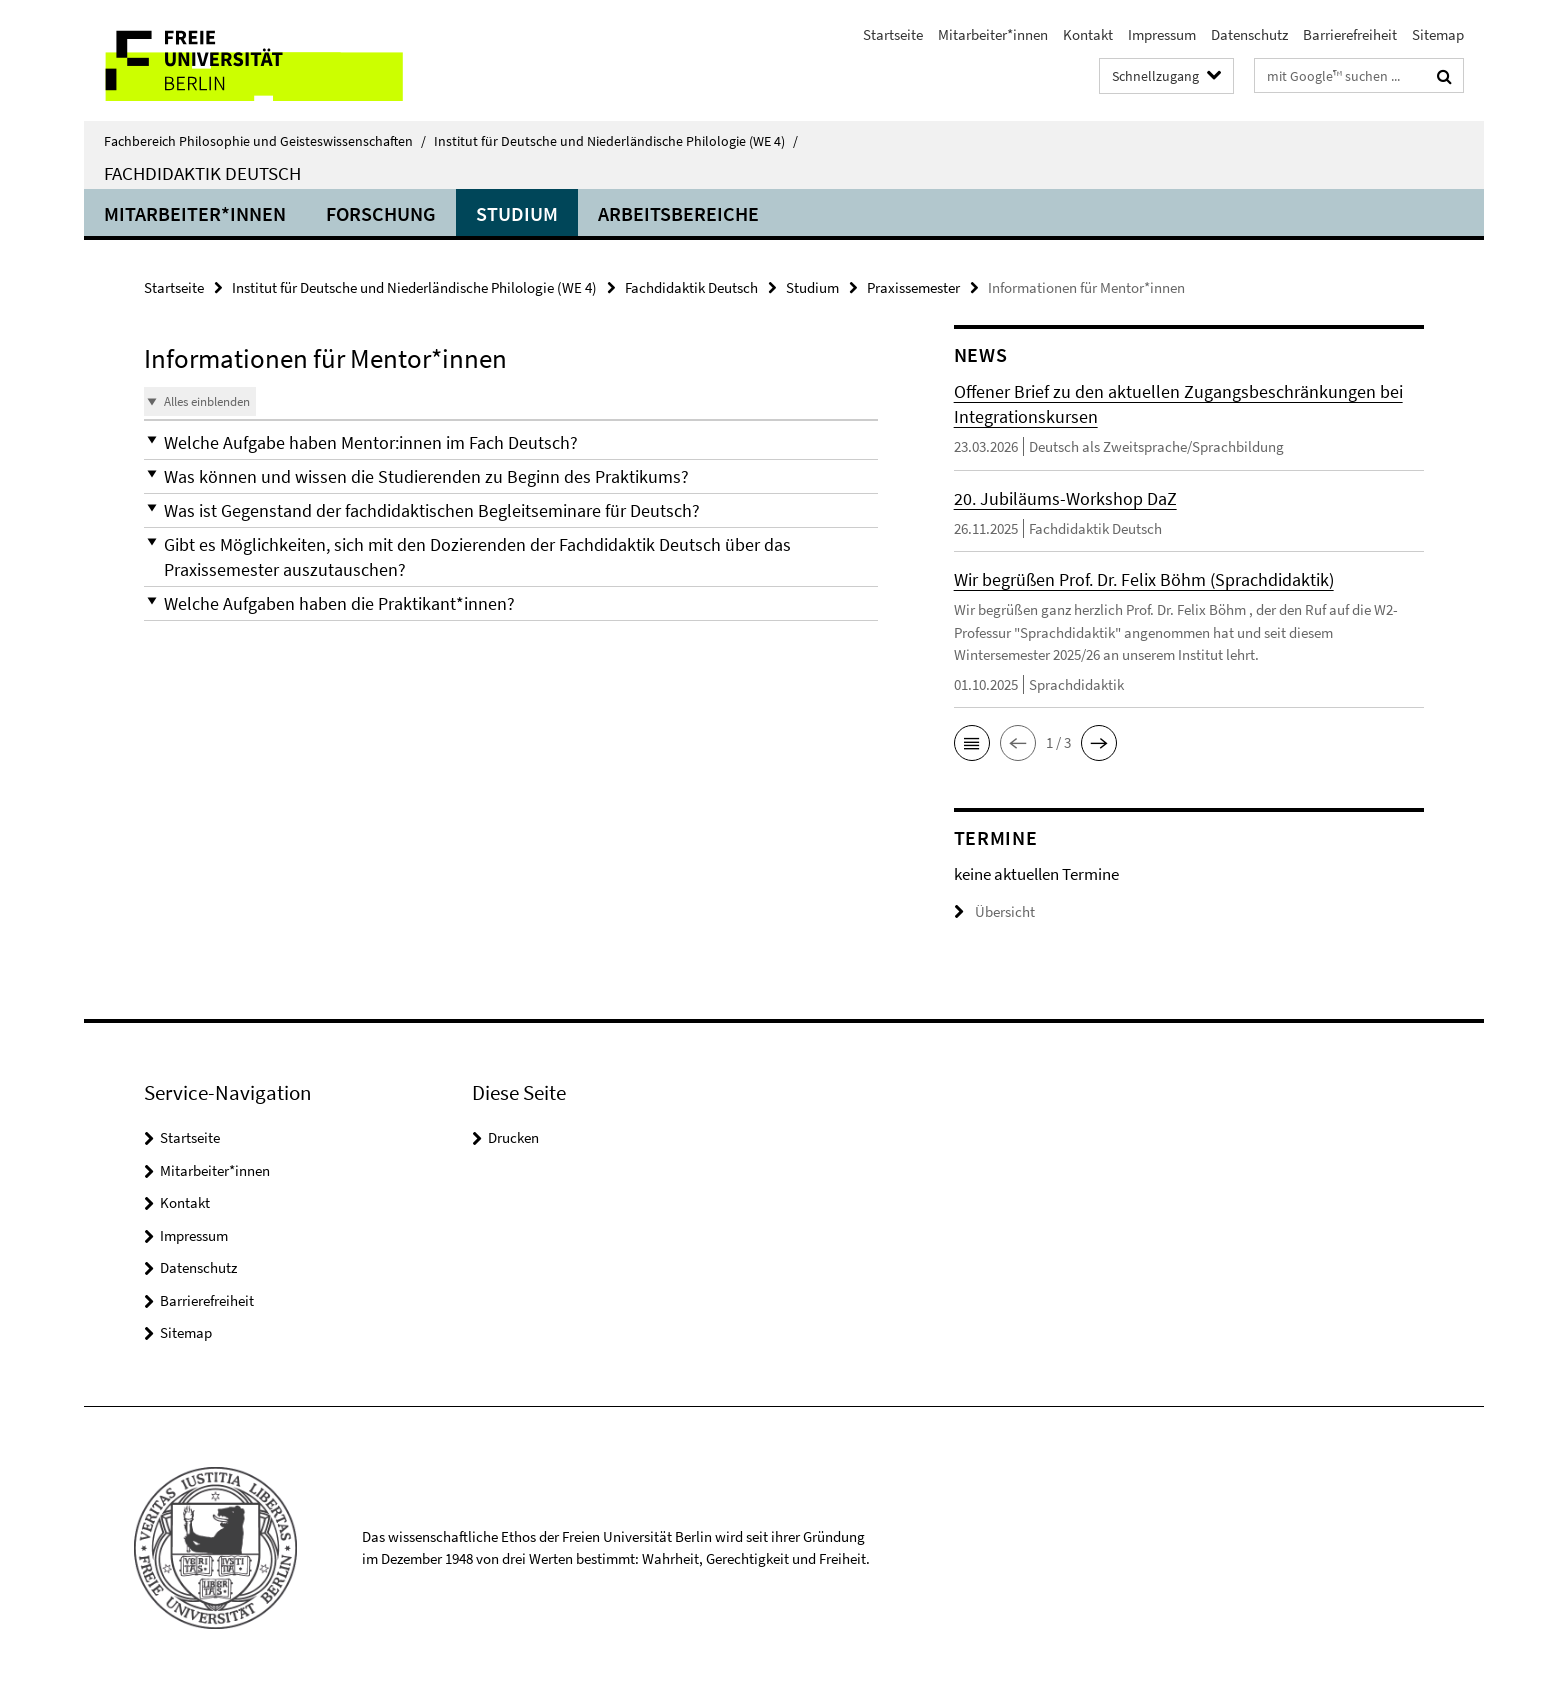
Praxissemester (913, 287)
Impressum (1162, 34)
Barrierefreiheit (1350, 34)
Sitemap (1438, 34)
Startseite (893, 34)
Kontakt (1088, 34)
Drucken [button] (513, 1137)
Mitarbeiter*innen (993, 34)
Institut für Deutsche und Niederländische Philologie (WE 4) (616, 141)
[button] (511, 442)
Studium (517, 213)
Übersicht (994, 911)
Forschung (381, 213)
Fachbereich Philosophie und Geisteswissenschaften (265, 141)
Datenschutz (1249, 34)
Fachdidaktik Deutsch (202, 173)
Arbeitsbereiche (678, 213)
